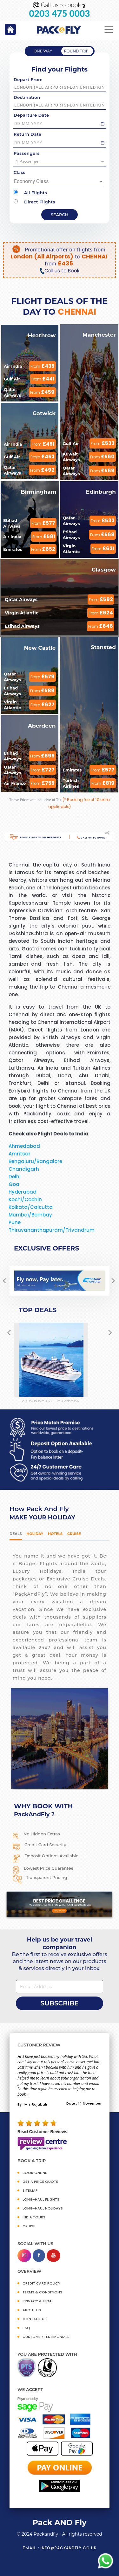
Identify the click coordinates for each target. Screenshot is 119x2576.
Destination (27, 97)
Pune (15, 1222)
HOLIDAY (35, 1533)
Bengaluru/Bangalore (35, 1161)
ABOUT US (32, 2309)
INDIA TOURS (34, 2217)
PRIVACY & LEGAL (38, 2301)
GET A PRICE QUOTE (40, 2181)
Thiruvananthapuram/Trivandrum (52, 1230)
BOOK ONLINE (35, 2172)
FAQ (26, 2327)
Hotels (55, 1533)
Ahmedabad (24, 1146)
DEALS (16, 1533)
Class (19, 172)
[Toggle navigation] (109, 29)
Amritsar (19, 1153)
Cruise (74, 1533)
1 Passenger (60, 161)
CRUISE (29, 2226)
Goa (14, 1184)
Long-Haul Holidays (43, 2208)
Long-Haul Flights (41, 2199)
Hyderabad (22, 1192)
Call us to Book (59, 270)
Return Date (27, 134)
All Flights (30, 192)
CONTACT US (35, 2318)
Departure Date (31, 115)
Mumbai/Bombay (30, 1214)
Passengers (27, 153)
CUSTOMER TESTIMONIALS (46, 2336)
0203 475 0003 (59, 13)
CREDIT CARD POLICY (41, 2283)
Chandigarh (24, 1169)
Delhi (15, 1176)
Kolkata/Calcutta (31, 1207)
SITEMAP (30, 2190)
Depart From (28, 79)
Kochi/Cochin (25, 1199)
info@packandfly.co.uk (68, 2548)
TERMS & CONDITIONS (42, 2292)
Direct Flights (34, 201)
